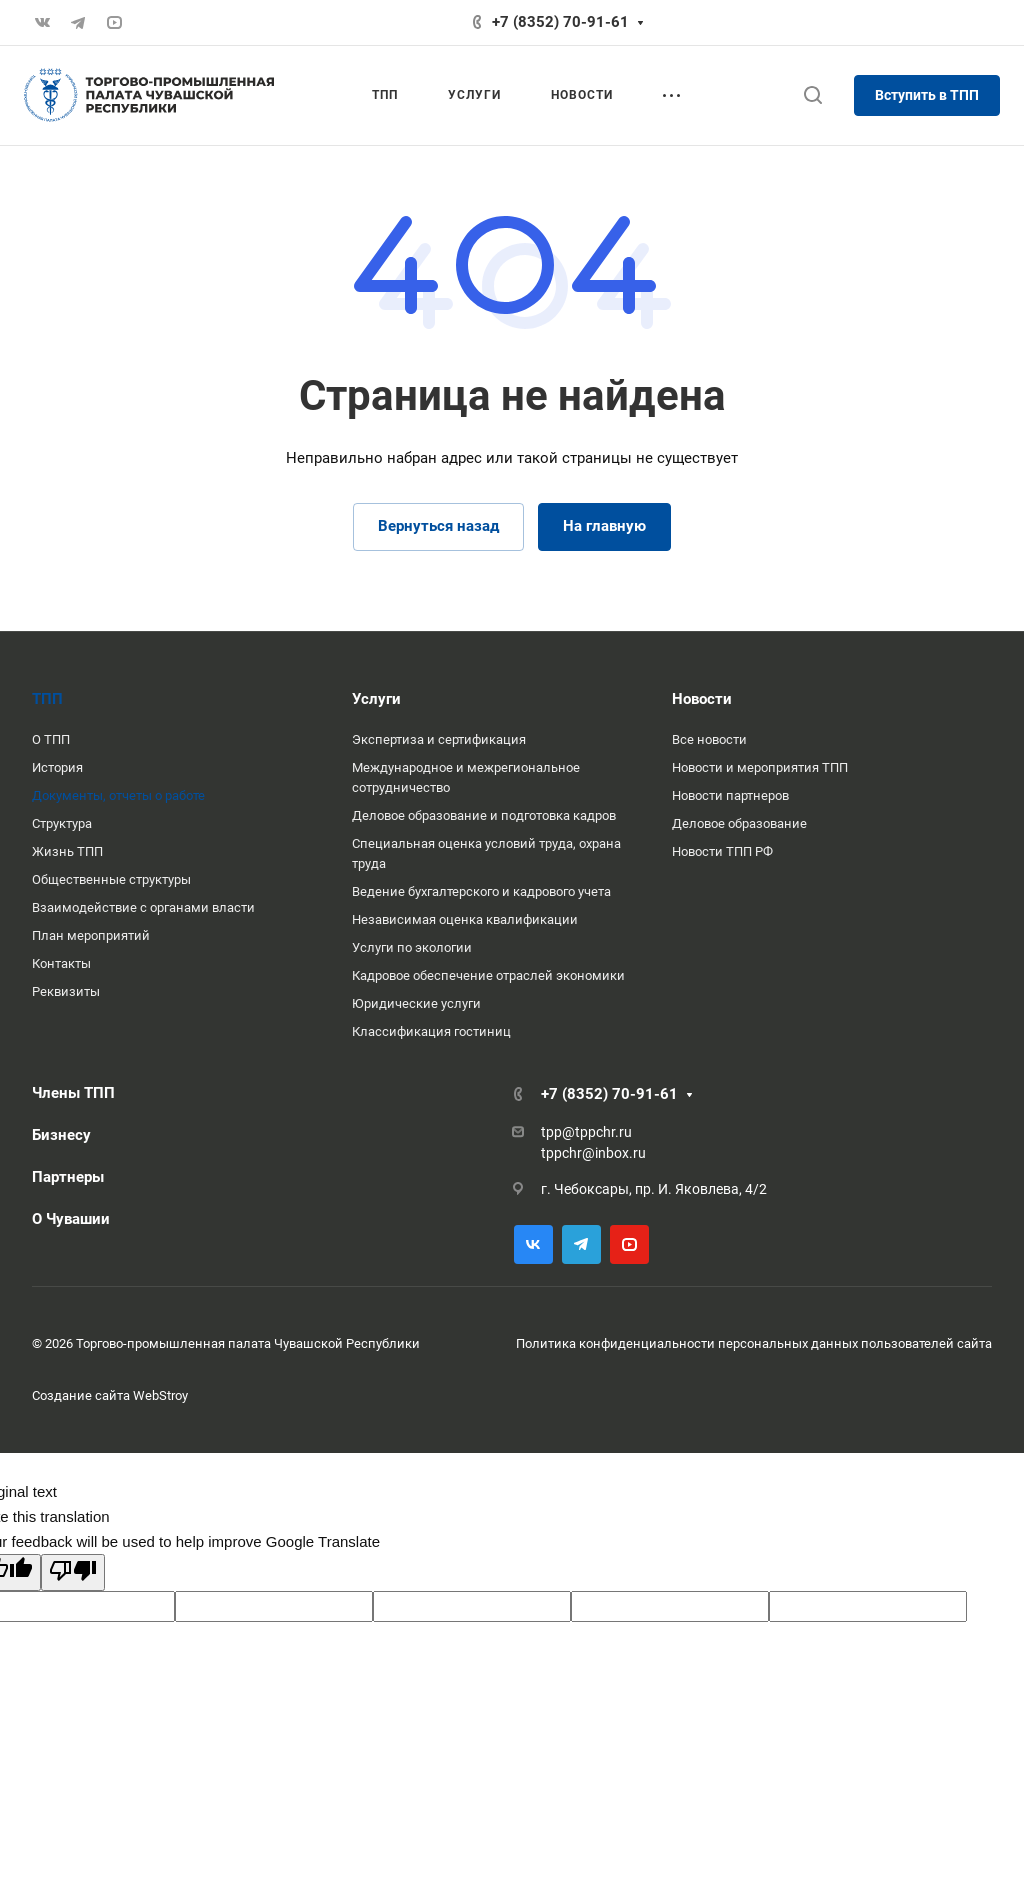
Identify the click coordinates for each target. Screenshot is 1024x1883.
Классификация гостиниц (431, 1031)
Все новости (709, 739)
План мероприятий (91, 935)
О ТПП (51, 739)
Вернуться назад (438, 526)
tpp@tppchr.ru (586, 1132)
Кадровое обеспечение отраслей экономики (488, 975)
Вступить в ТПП (927, 95)
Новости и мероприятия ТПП (760, 767)
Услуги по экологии (412, 947)
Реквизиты (66, 991)
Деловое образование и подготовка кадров (484, 815)
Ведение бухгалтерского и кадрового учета (481, 891)
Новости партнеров (730, 795)
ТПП (47, 699)
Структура (62, 823)
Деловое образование (739, 823)
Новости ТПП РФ (722, 851)
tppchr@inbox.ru (593, 1153)
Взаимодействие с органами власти (143, 907)
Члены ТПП (73, 1093)
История (57, 767)
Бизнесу (61, 1135)
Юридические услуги (416, 1003)
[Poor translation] (73, 1572)
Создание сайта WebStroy (110, 1395)
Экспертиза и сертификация (439, 739)
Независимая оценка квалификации (465, 919)
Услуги (376, 699)
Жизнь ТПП (67, 851)
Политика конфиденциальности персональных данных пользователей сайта (754, 1343)
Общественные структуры (111, 879)
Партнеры (68, 1177)
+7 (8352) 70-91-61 (560, 22)
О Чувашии (71, 1219)
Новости (702, 699)
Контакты (61, 963)
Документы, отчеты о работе (118, 795)
